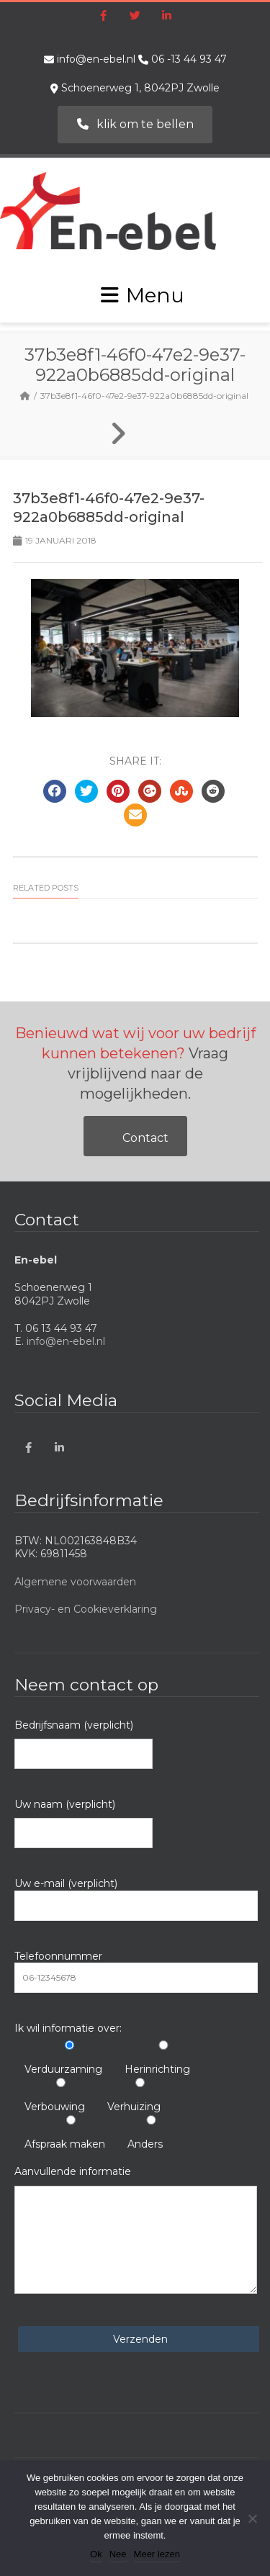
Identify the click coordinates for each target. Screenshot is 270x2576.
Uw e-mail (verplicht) (136, 1898)
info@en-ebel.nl (96, 59)
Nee (118, 2554)
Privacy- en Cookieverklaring (85, 1609)
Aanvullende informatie (135, 2229)
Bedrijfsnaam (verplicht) (83, 1744)
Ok (96, 2554)
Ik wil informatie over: (68, 2028)
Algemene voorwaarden (75, 1581)
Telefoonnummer (136, 1971)
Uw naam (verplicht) (83, 1823)
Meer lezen (157, 2554)
